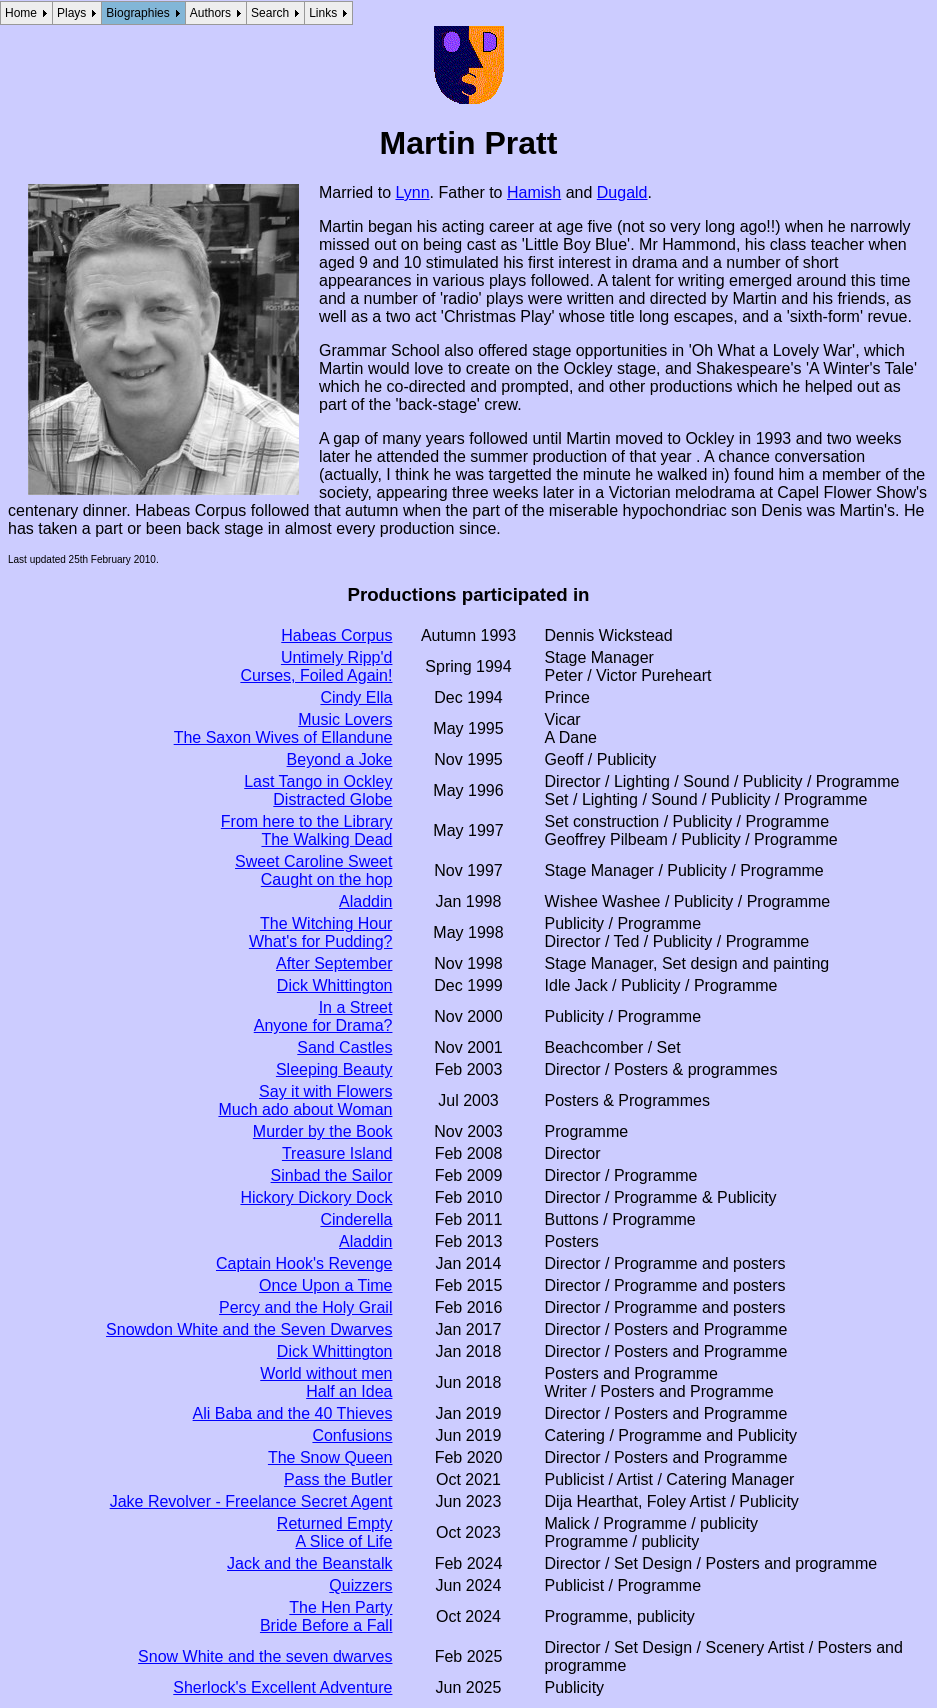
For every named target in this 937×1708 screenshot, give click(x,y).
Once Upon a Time (325, 1285)
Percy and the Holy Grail (305, 1307)
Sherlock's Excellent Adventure (282, 1687)
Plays (71, 13)
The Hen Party (340, 1607)
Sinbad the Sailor (332, 1175)
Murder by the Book (323, 1131)
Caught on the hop (327, 879)
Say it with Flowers (325, 1091)
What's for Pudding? (321, 941)
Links (323, 13)
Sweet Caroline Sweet (313, 861)
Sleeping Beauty (334, 1069)
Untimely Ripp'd (337, 657)
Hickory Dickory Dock (316, 1197)
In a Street (356, 1007)
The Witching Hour (326, 923)
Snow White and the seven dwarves (265, 1656)
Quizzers (360, 1585)
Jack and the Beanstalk (309, 1563)
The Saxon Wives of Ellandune (283, 737)
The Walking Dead (326, 839)
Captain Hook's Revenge (304, 1263)
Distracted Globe (332, 799)
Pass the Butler (338, 1479)
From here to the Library (307, 821)
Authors (210, 13)
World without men (326, 1373)
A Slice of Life (344, 1541)
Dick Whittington (335, 985)
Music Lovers (345, 719)
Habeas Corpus (336, 635)
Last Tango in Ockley (318, 781)
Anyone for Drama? (323, 1025)
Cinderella (356, 1219)
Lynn (412, 192)
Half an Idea (349, 1391)
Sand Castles (344, 1047)
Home (21, 13)
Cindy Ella (356, 697)
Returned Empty (335, 1523)
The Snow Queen (330, 1457)
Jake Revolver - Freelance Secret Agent (251, 1501)
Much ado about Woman (305, 1109)
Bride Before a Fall (326, 1625)
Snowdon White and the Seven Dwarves (249, 1329)
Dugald (622, 192)
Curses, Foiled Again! (316, 675)
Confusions (352, 1435)
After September (334, 963)
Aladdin (365, 901)
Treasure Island (337, 1153)
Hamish (534, 192)
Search (270, 13)
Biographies (137, 13)
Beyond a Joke (340, 759)
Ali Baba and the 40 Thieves (293, 1413)
